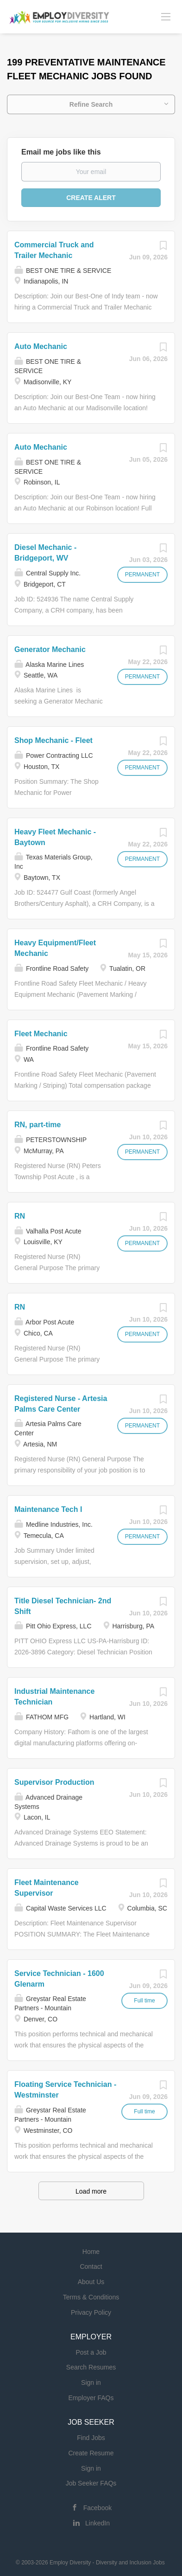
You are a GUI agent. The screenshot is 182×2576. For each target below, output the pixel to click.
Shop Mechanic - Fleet (53, 740)
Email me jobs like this (61, 152)
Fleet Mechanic (41, 1034)
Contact (91, 2266)
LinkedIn (97, 2523)
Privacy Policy (91, 2312)
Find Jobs (91, 2437)
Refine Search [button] (91, 104)
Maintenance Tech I (48, 1509)
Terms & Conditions (91, 2297)
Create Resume (90, 2453)
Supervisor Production (54, 1782)
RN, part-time (37, 1125)
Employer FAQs (90, 2398)
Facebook (97, 2507)
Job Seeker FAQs (91, 2483)
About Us (91, 2281)
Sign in (91, 2382)
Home (91, 2251)
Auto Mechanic (40, 346)
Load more (91, 2191)
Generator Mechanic (50, 649)
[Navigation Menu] (165, 16)
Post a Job (90, 2352)
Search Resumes (91, 2367)
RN (19, 1216)
